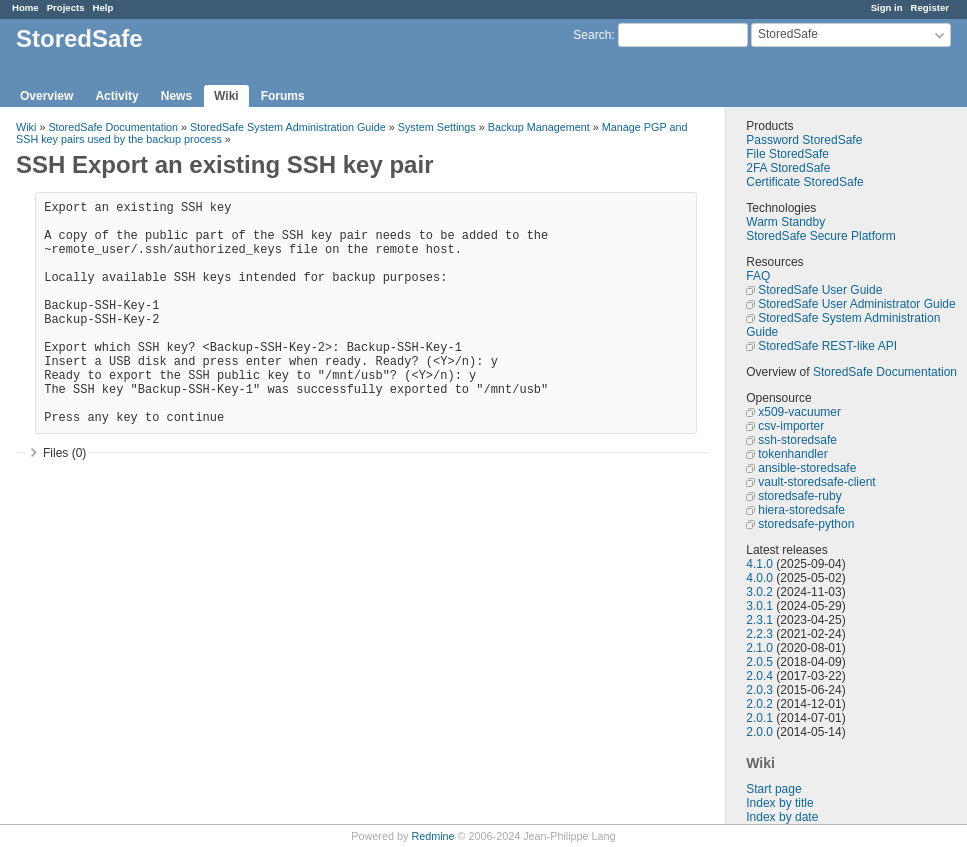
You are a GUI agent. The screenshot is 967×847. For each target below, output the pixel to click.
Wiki (226, 96)
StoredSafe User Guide (820, 290)
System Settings (437, 127)
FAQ (758, 276)
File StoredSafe (787, 154)
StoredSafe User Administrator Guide (856, 304)
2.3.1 (759, 620)
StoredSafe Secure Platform (820, 236)
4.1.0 (759, 564)
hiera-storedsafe (801, 510)
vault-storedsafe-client (816, 482)
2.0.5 (759, 662)
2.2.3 (759, 634)
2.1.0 (759, 648)
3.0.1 (759, 606)
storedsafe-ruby (799, 496)
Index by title (779, 803)
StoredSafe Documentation (885, 372)
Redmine (432, 836)
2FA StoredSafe (788, 168)
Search (592, 35)
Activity (116, 96)
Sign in (887, 7)
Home (25, 7)
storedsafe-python (806, 524)
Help (103, 7)
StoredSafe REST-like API (827, 346)
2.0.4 (759, 676)
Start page (773, 789)
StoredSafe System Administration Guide (288, 127)
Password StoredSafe (804, 140)
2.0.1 (759, 718)
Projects (66, 7)
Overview (46, 96)
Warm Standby (785, 222)
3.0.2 (759, 592)
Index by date (782, 817)
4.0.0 (759, 578)
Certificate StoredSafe (804, 182)
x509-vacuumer (799, 412)
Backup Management (539, 127)
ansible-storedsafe (807, 468)
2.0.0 (759, 732)
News (176, 96)
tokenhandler (792, 454)
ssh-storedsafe (797, 440)
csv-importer (791, 426)
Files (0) (64, 453)
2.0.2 (759, 704)
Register (930, 7)
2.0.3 (759, 690)
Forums (283, 96)
